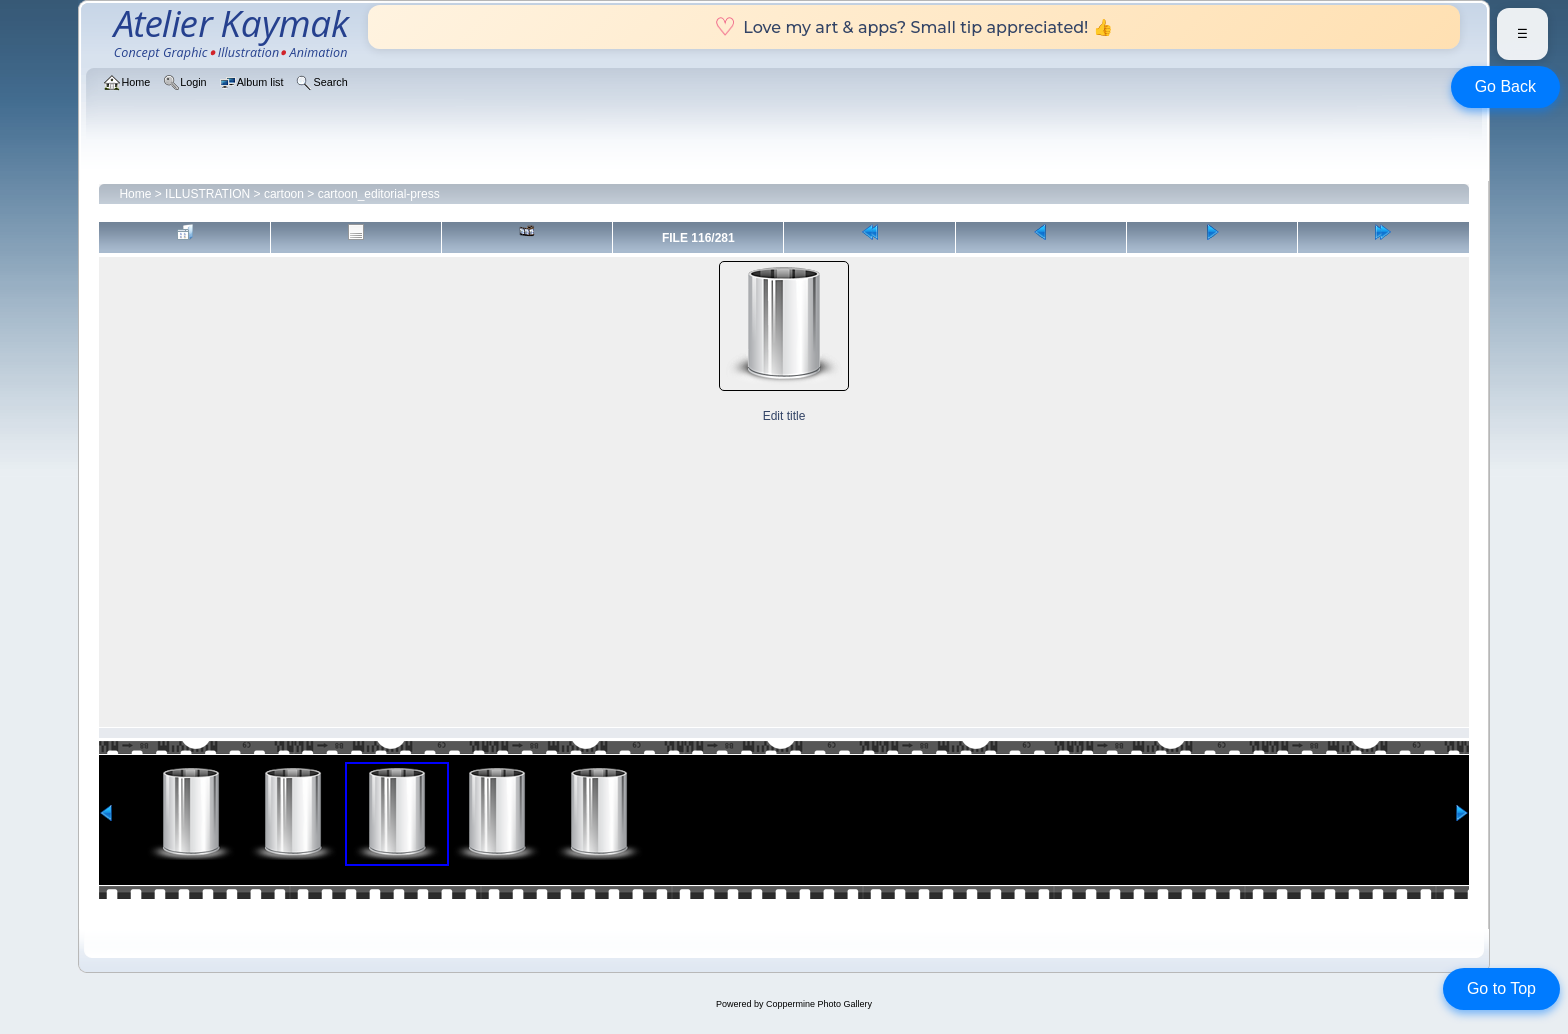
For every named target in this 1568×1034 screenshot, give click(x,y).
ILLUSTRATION (207, 194)
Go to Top (1501, 988)
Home (135, 194)
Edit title (784, 416)
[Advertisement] (784, 577)
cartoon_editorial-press (379, 194)
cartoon (284, 194)
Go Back (1505, 86)
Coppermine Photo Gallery (819, 1004)
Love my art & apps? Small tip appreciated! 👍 (913, 27)
